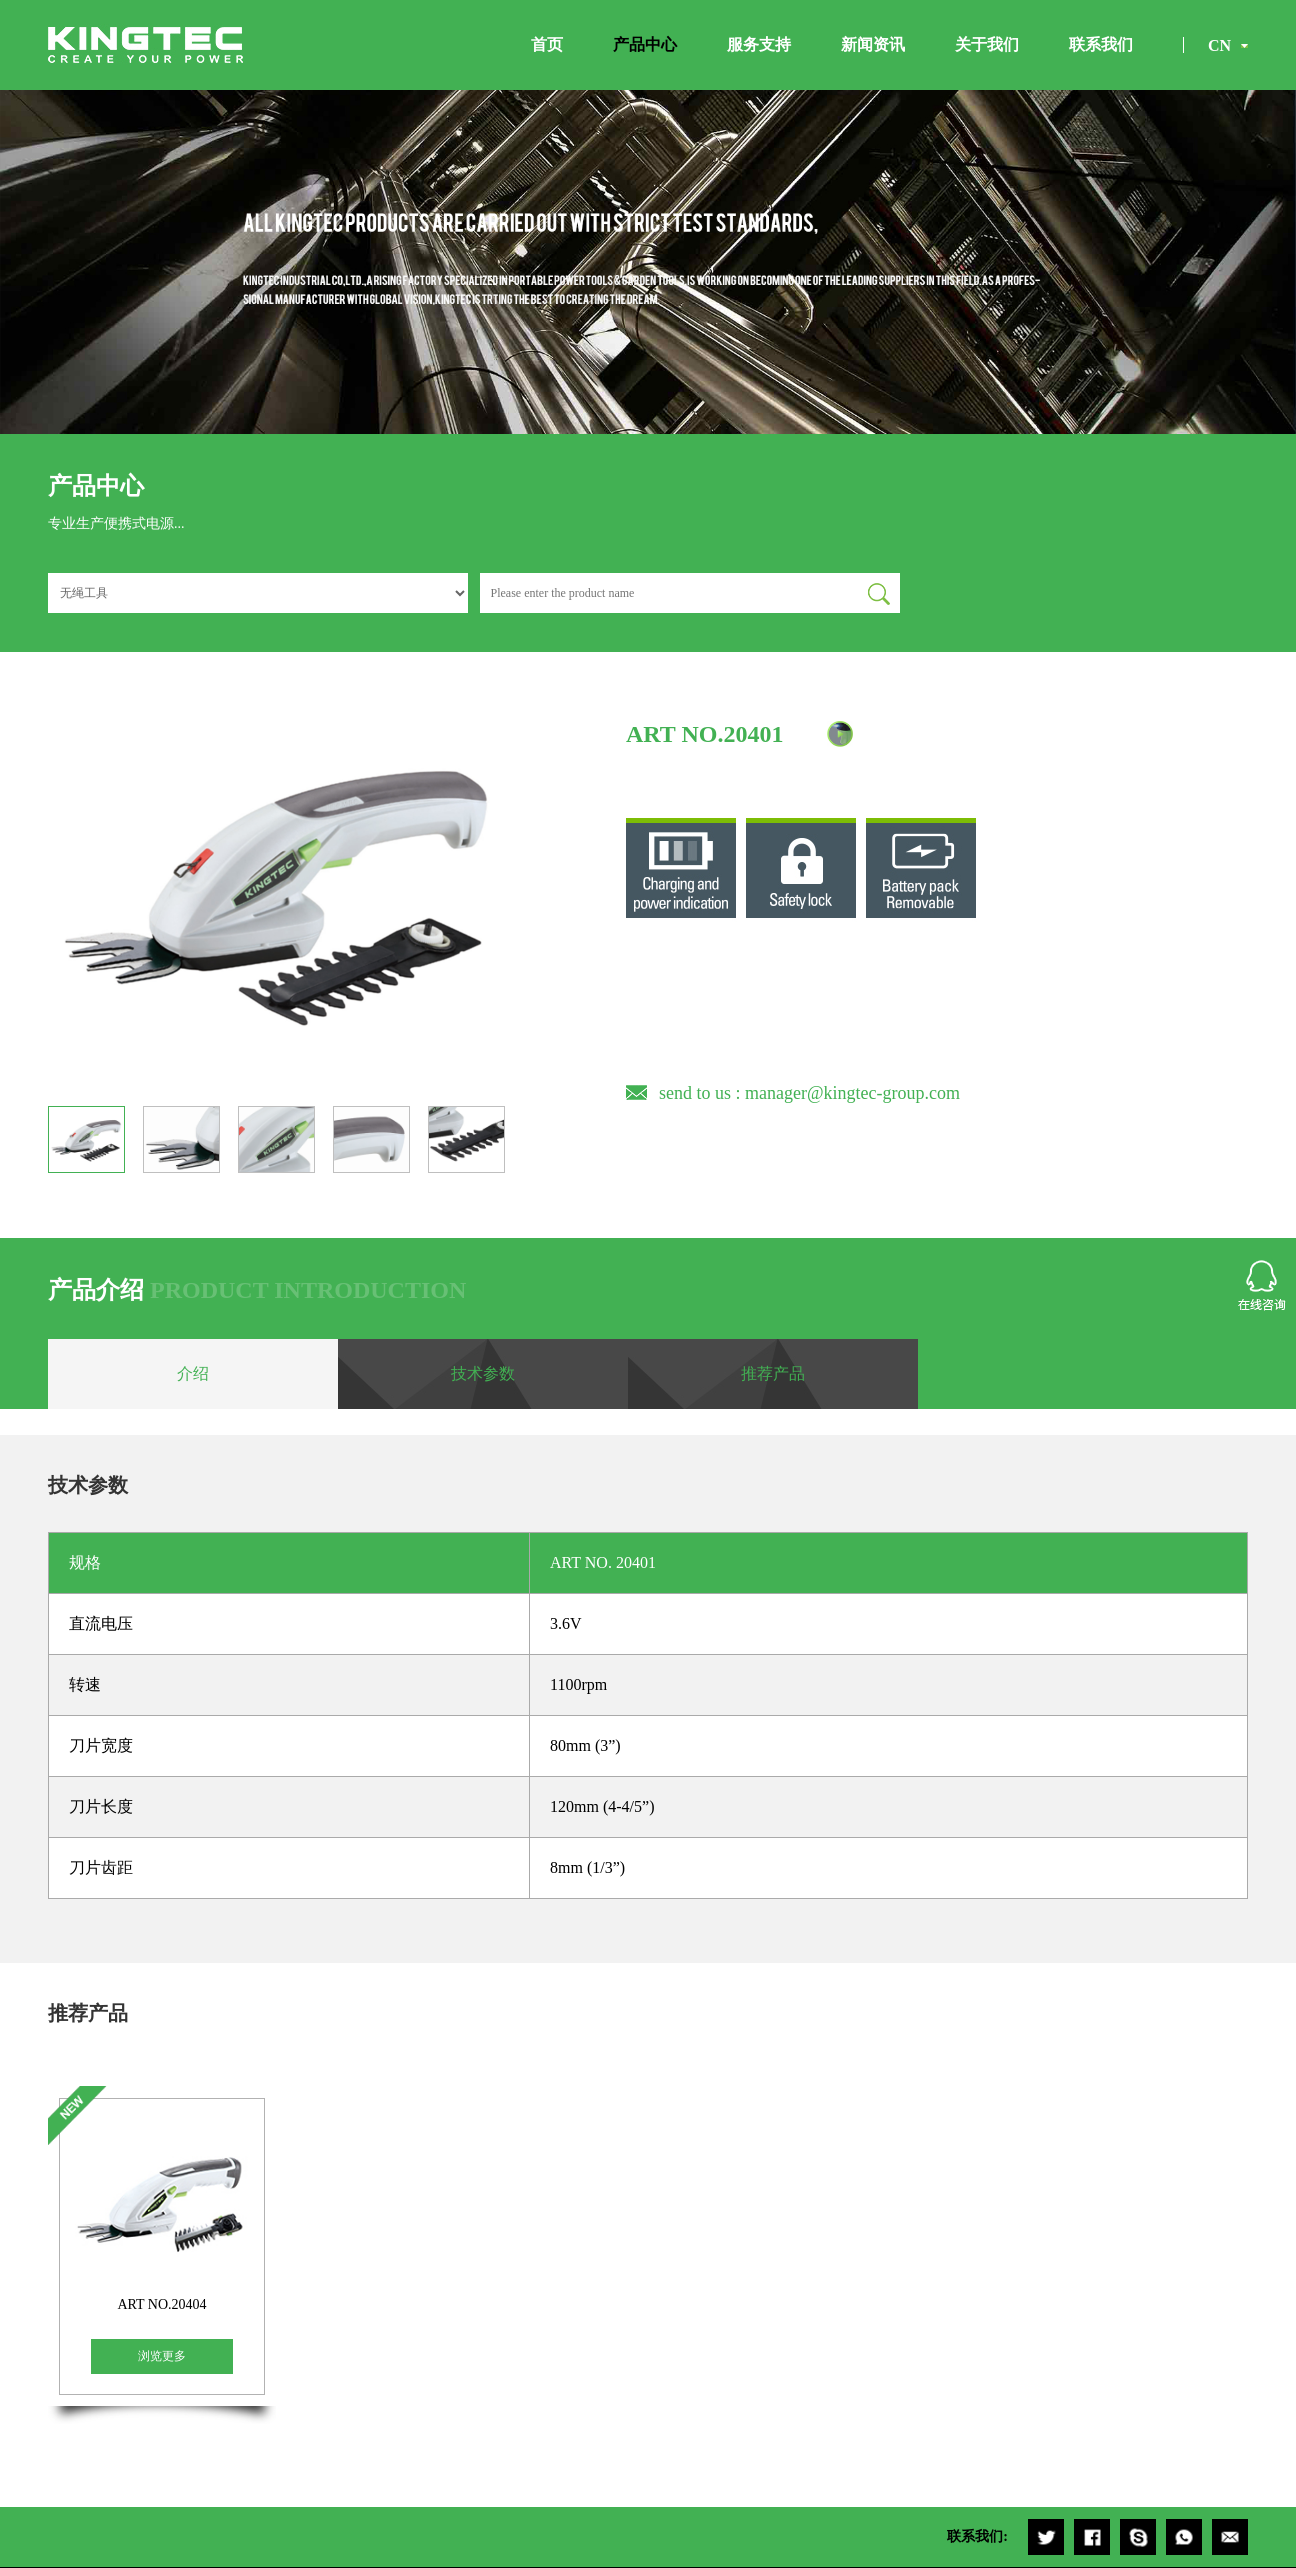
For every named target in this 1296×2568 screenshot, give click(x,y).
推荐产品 (773, 1373)
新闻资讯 (873, 44)
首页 (547, 44)
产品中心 (645, 44)
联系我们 (1101, 44)
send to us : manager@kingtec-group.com (809, 1093)
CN (1219, 45)
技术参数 (483, 1373)
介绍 (193, 1373)
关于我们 (987, 44)
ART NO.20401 (704, 734)
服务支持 (759, 44)
